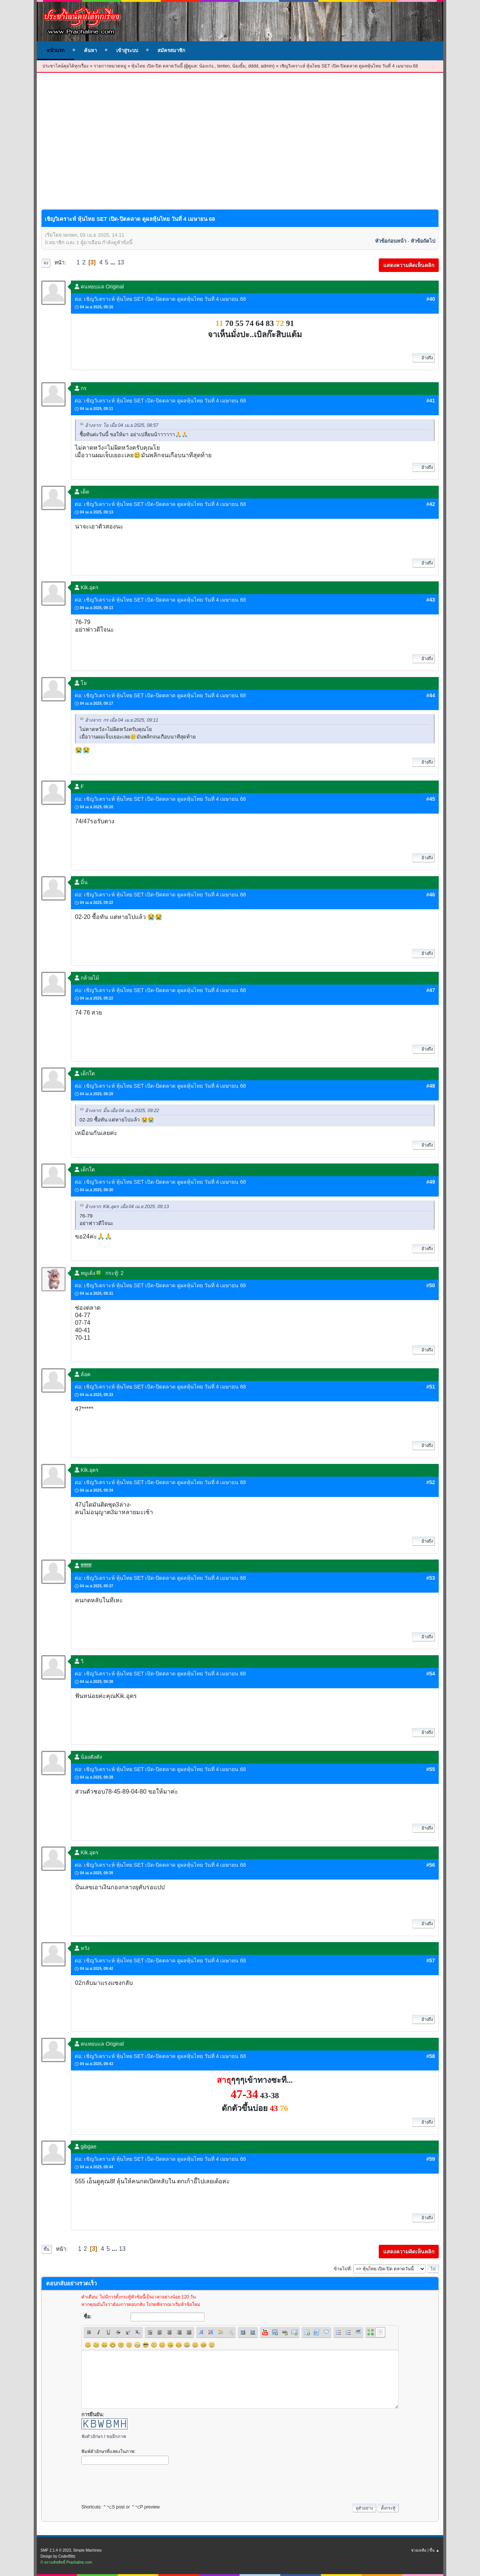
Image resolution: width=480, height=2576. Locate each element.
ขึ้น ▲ (434, 2550)
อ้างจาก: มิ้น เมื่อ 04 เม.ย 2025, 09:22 (122, 1110)
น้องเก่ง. (206, 66)
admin (267, 66)
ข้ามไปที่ (342, 2268)
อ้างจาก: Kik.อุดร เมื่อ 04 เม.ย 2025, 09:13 (127, 1206)
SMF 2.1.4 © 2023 (55, 2550)
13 (120, 262)
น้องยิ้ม (239, 66)
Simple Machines (87, 2550)
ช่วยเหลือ (418, 2550)
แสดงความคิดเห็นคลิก (408, 265)
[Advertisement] (240, 129)
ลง (46, 263)
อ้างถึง (423, 358)
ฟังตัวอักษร (92, 2436)
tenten (223, 66)
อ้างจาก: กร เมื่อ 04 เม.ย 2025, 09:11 (121, 720)
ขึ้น (47, 2249)
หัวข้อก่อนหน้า (390, 241)
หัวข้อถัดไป (423, 241)
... (113, 262)
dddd (253, 66)
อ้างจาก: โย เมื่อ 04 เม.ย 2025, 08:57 (121, 425)
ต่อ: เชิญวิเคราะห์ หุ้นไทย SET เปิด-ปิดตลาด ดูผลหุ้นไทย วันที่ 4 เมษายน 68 (160, 299)
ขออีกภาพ (116, 2436)
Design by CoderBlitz (57, 2556)
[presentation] (138, 2482)
